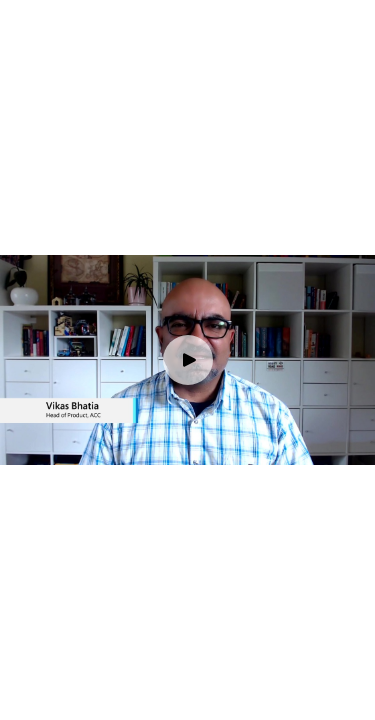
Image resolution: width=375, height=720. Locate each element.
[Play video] (188, 360)
